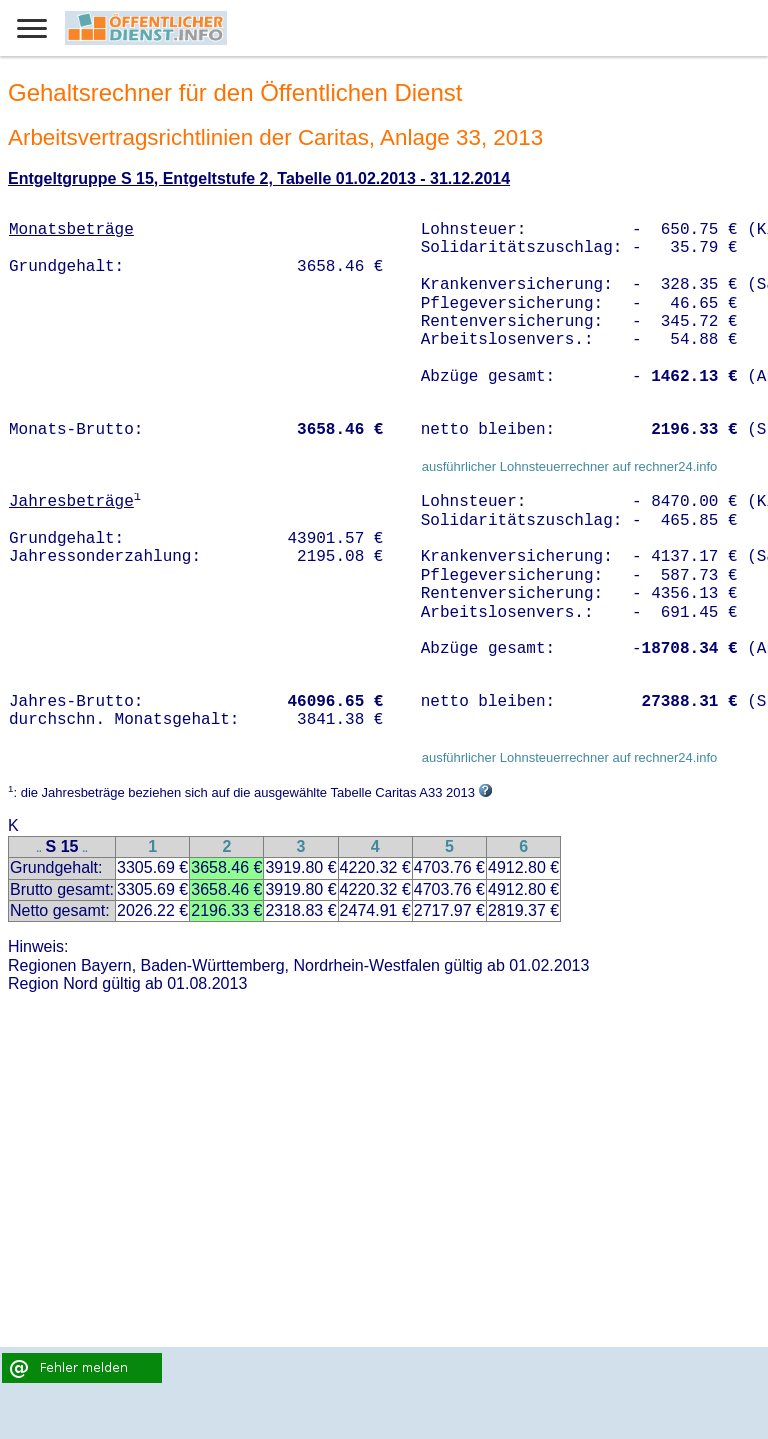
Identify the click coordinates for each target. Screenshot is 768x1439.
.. (39, 848)
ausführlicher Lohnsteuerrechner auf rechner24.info (570, 466)
